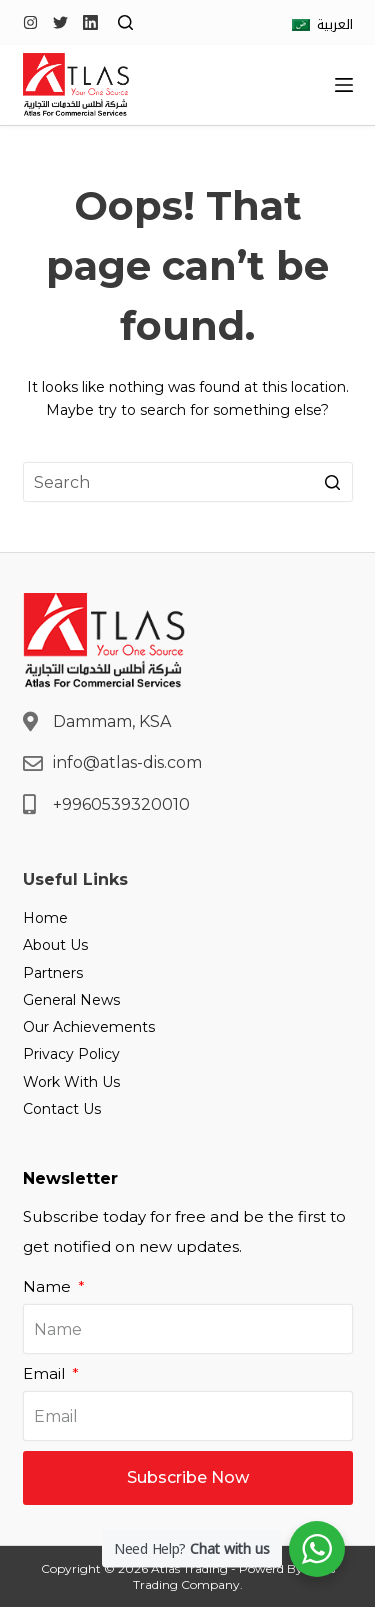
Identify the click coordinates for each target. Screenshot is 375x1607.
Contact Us (62, 1109)
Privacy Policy (71, 1054)
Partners (53, 973)
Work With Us (71, 1082)
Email (46, 1373)
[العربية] (322, 24)
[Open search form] (125, 22)
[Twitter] (60, 22)
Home (45, 918)
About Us (55, 945)
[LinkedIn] (90, 22)
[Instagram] (30, 22)
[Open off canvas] (344, 85)
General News (71, 1000)
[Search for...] (188, 482)
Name (49, 1286)
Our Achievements (89, 1027)
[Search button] (333, 482)
